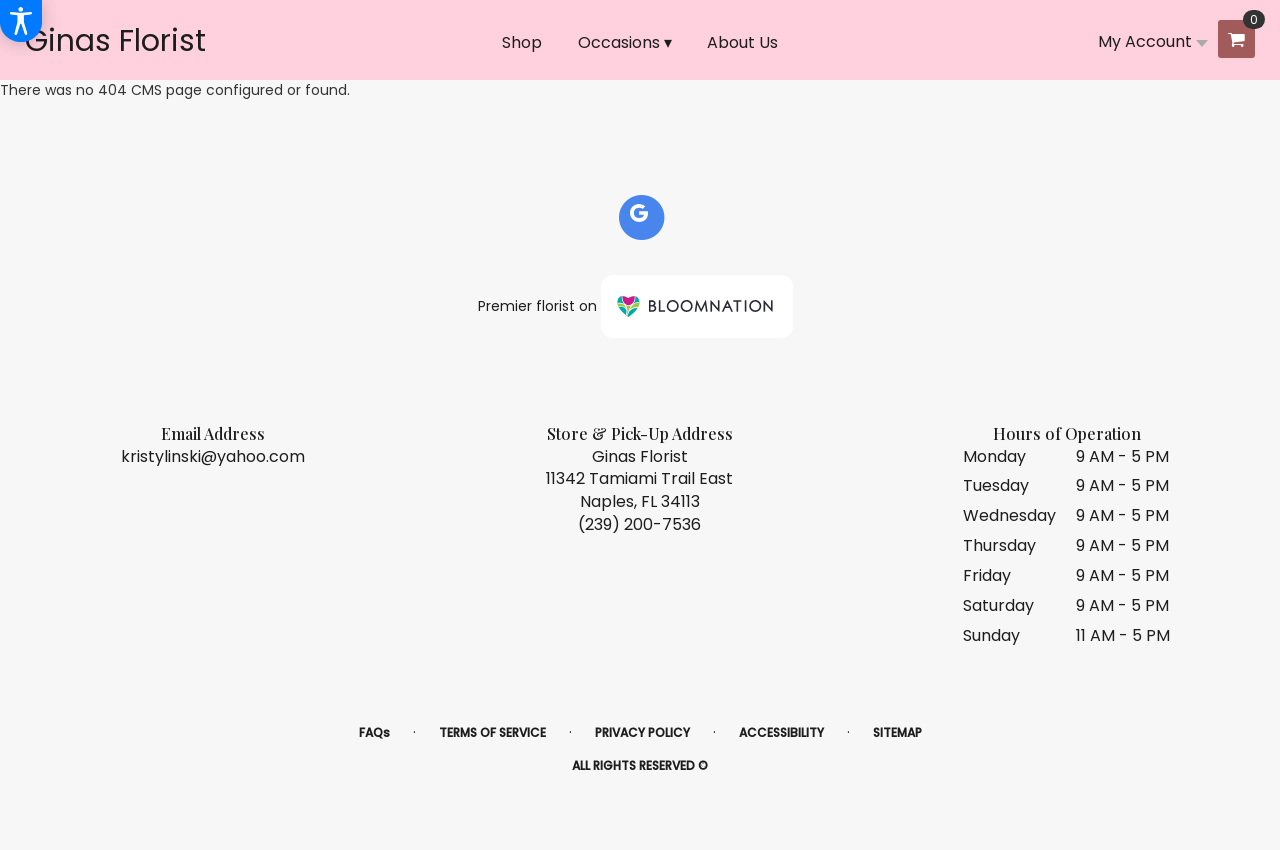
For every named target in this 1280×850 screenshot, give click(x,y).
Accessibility (781, 732)
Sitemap (897, 732)
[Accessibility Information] (21, 21)
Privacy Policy (642, 732)
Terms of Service (492, 732)
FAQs (374, 732)
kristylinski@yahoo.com (213, 456)
